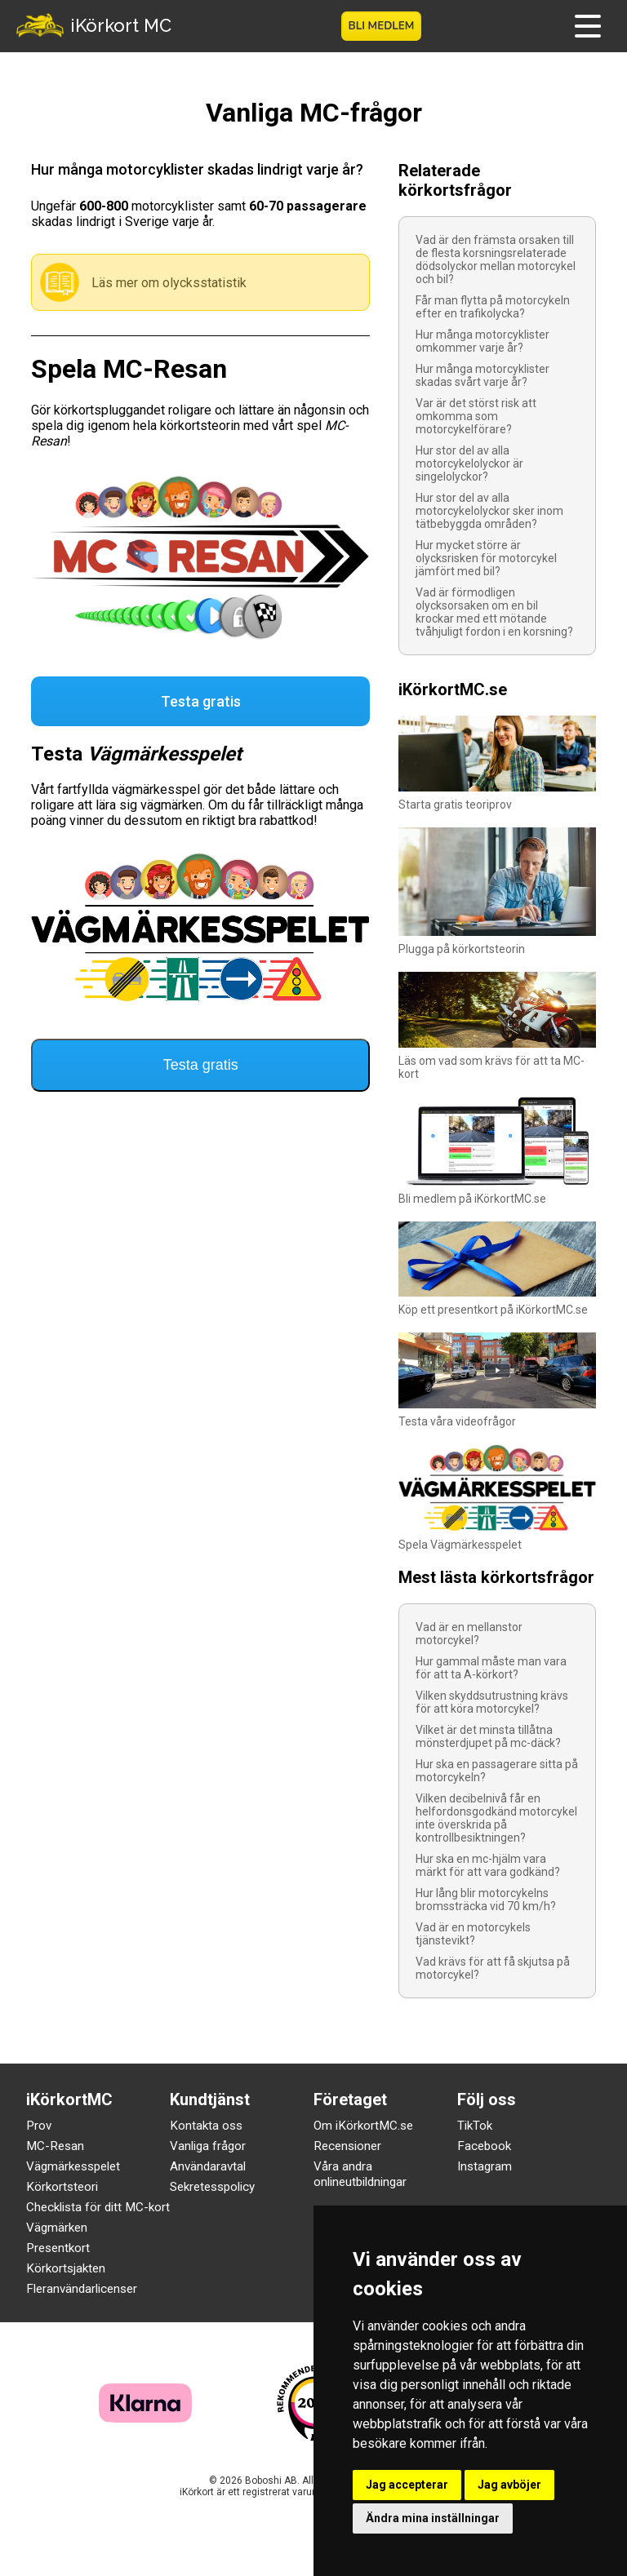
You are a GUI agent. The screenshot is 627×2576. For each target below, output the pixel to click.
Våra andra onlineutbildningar (360, 2174)
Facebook (484, 2146)
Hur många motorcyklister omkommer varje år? (482, 341)
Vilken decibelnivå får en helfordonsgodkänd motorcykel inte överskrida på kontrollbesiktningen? (496, 1818)
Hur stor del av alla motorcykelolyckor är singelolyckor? (469, 463)
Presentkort (58, 2248)
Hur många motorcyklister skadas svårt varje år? (482, 375)
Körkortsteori (62, 2186)
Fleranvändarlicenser (81, 2288)
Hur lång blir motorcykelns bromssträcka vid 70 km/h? (486, 1900)
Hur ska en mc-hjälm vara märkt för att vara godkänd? (488, 1865)
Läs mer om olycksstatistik (169, 282)
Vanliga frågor (208, 2146)
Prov (38, 2125)
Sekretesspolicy (212, 2186)
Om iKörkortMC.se (363, 2125)
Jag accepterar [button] (407, 2484)
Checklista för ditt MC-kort (98, 2207)
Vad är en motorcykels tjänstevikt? (473, 1934)
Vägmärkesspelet (73, 2166)
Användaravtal (208, 2166)
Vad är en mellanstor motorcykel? (469, 1634)
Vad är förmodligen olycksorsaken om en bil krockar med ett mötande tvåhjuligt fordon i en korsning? (494, 612)
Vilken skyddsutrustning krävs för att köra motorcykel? (492, 1702)
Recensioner (347, 2146)
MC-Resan (55, 2146)
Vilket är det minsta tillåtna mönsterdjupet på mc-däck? (488, 1736)
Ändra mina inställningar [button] (433, 2518)
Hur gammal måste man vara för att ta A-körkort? (491, 1668)
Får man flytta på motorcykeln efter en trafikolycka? (493, 307)
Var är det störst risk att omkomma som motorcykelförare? (476, 416)
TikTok (474, 2125)
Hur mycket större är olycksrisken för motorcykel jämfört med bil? (486, 558)
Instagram (484, 2166)
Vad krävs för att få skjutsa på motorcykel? (493, 1968)
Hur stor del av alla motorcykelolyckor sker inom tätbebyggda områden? (489, 510)
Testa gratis (201, 701)
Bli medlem (382, 26)
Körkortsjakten (65, 2268)
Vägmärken (56, 2227)
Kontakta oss (206, 2125)
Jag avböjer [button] (509, 2484)
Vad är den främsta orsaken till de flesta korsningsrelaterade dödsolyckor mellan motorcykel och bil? (496, 259)
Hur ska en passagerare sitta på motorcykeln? (497, 1771)
